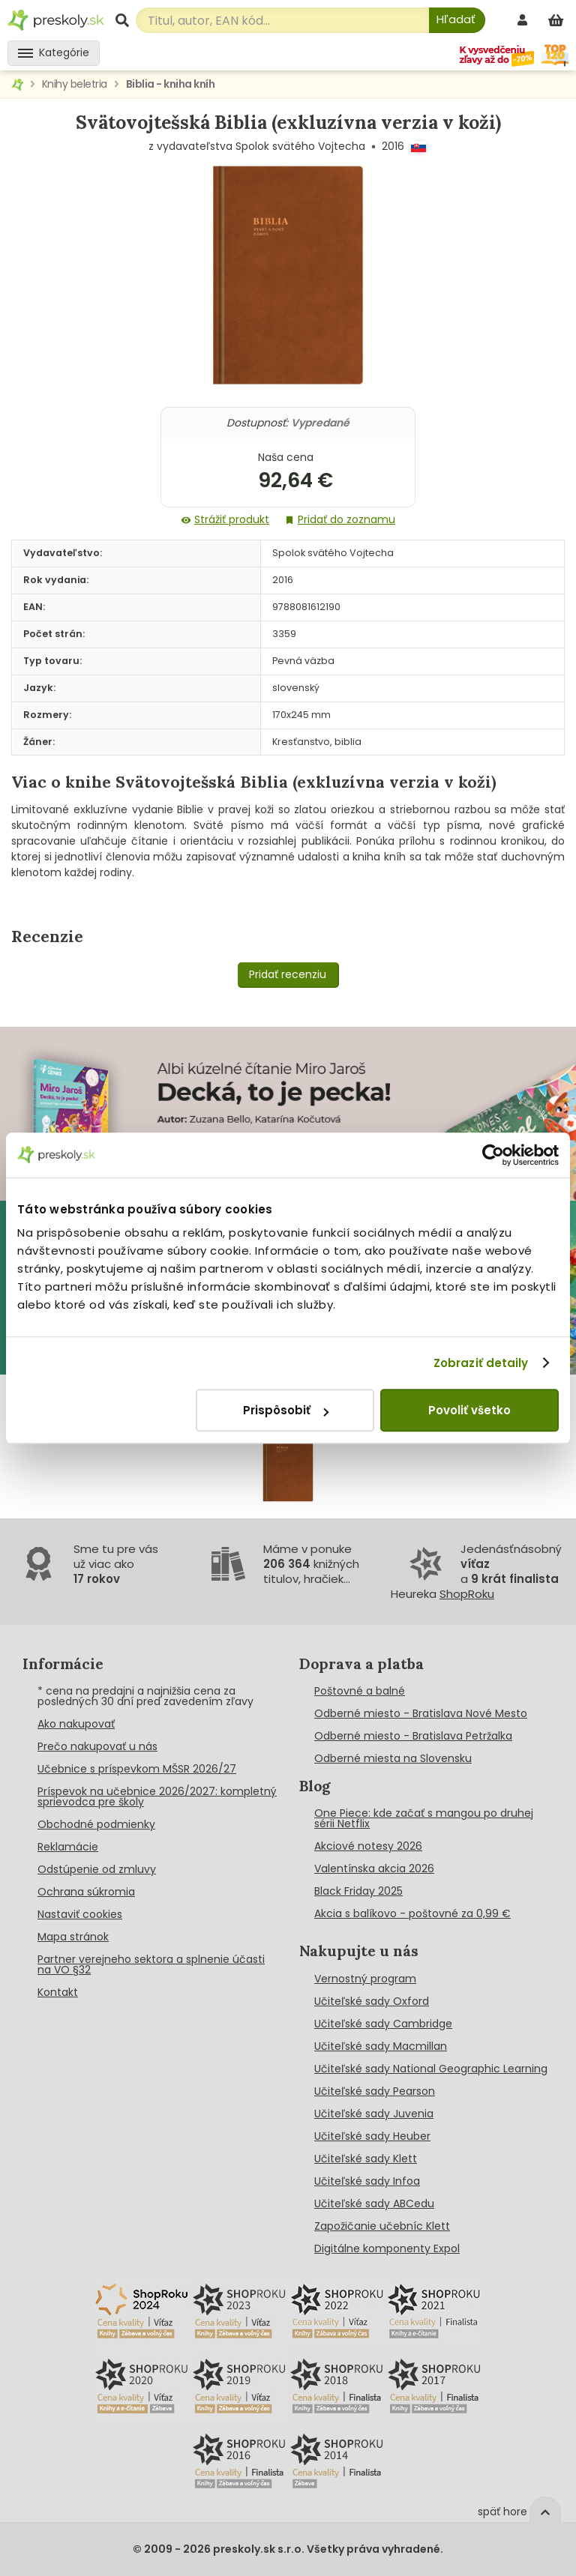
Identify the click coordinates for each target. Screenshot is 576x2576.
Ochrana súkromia (86, 1891)
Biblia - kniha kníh (170, 83)
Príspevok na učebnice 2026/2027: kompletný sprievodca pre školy (157, 1796)
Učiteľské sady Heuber (372, 2136)
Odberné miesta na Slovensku (393, 1758)
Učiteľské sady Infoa (367, 2181)
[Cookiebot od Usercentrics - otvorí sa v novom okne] (493, 1155)
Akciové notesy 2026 (368, 1846)
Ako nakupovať (76, 1723)
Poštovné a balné (359, 1690)
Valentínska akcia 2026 (374, 1868)
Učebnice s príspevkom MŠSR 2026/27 (137, 1768)
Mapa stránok (73, 1936)
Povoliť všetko (469, 1410)
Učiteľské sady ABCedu (374, 2203)
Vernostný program (365, 1978)
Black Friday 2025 (358, 1890)
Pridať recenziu (287, 974)
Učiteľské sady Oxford (371, 2001)
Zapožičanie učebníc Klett (382, 2225)
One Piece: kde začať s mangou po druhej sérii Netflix (423, 1818)
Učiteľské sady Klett (365, 2158)
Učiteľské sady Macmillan (380, 2046)
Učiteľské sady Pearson (374, 2091)
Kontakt (58, 1992)
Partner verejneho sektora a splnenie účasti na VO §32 (151, 1964)
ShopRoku (467, 1594)
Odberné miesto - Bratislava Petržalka (413, 1735)
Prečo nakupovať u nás (98, 1746)
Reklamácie (68, 1846)
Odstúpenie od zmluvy (97, 1869)
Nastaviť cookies (80, 1914)
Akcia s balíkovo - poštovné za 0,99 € (412, 1913)
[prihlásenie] (524, 19)
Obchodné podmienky (96, 1824)
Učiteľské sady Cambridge (383, 2023)
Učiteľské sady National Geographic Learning (431, 2068)
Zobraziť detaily (481, 1363)
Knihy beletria (74, 83)
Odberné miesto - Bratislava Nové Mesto (420, 1713)
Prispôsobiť (285, 1410)
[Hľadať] (457, 20)
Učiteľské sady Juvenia (374, 2113)
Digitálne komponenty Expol (387, 2248)
